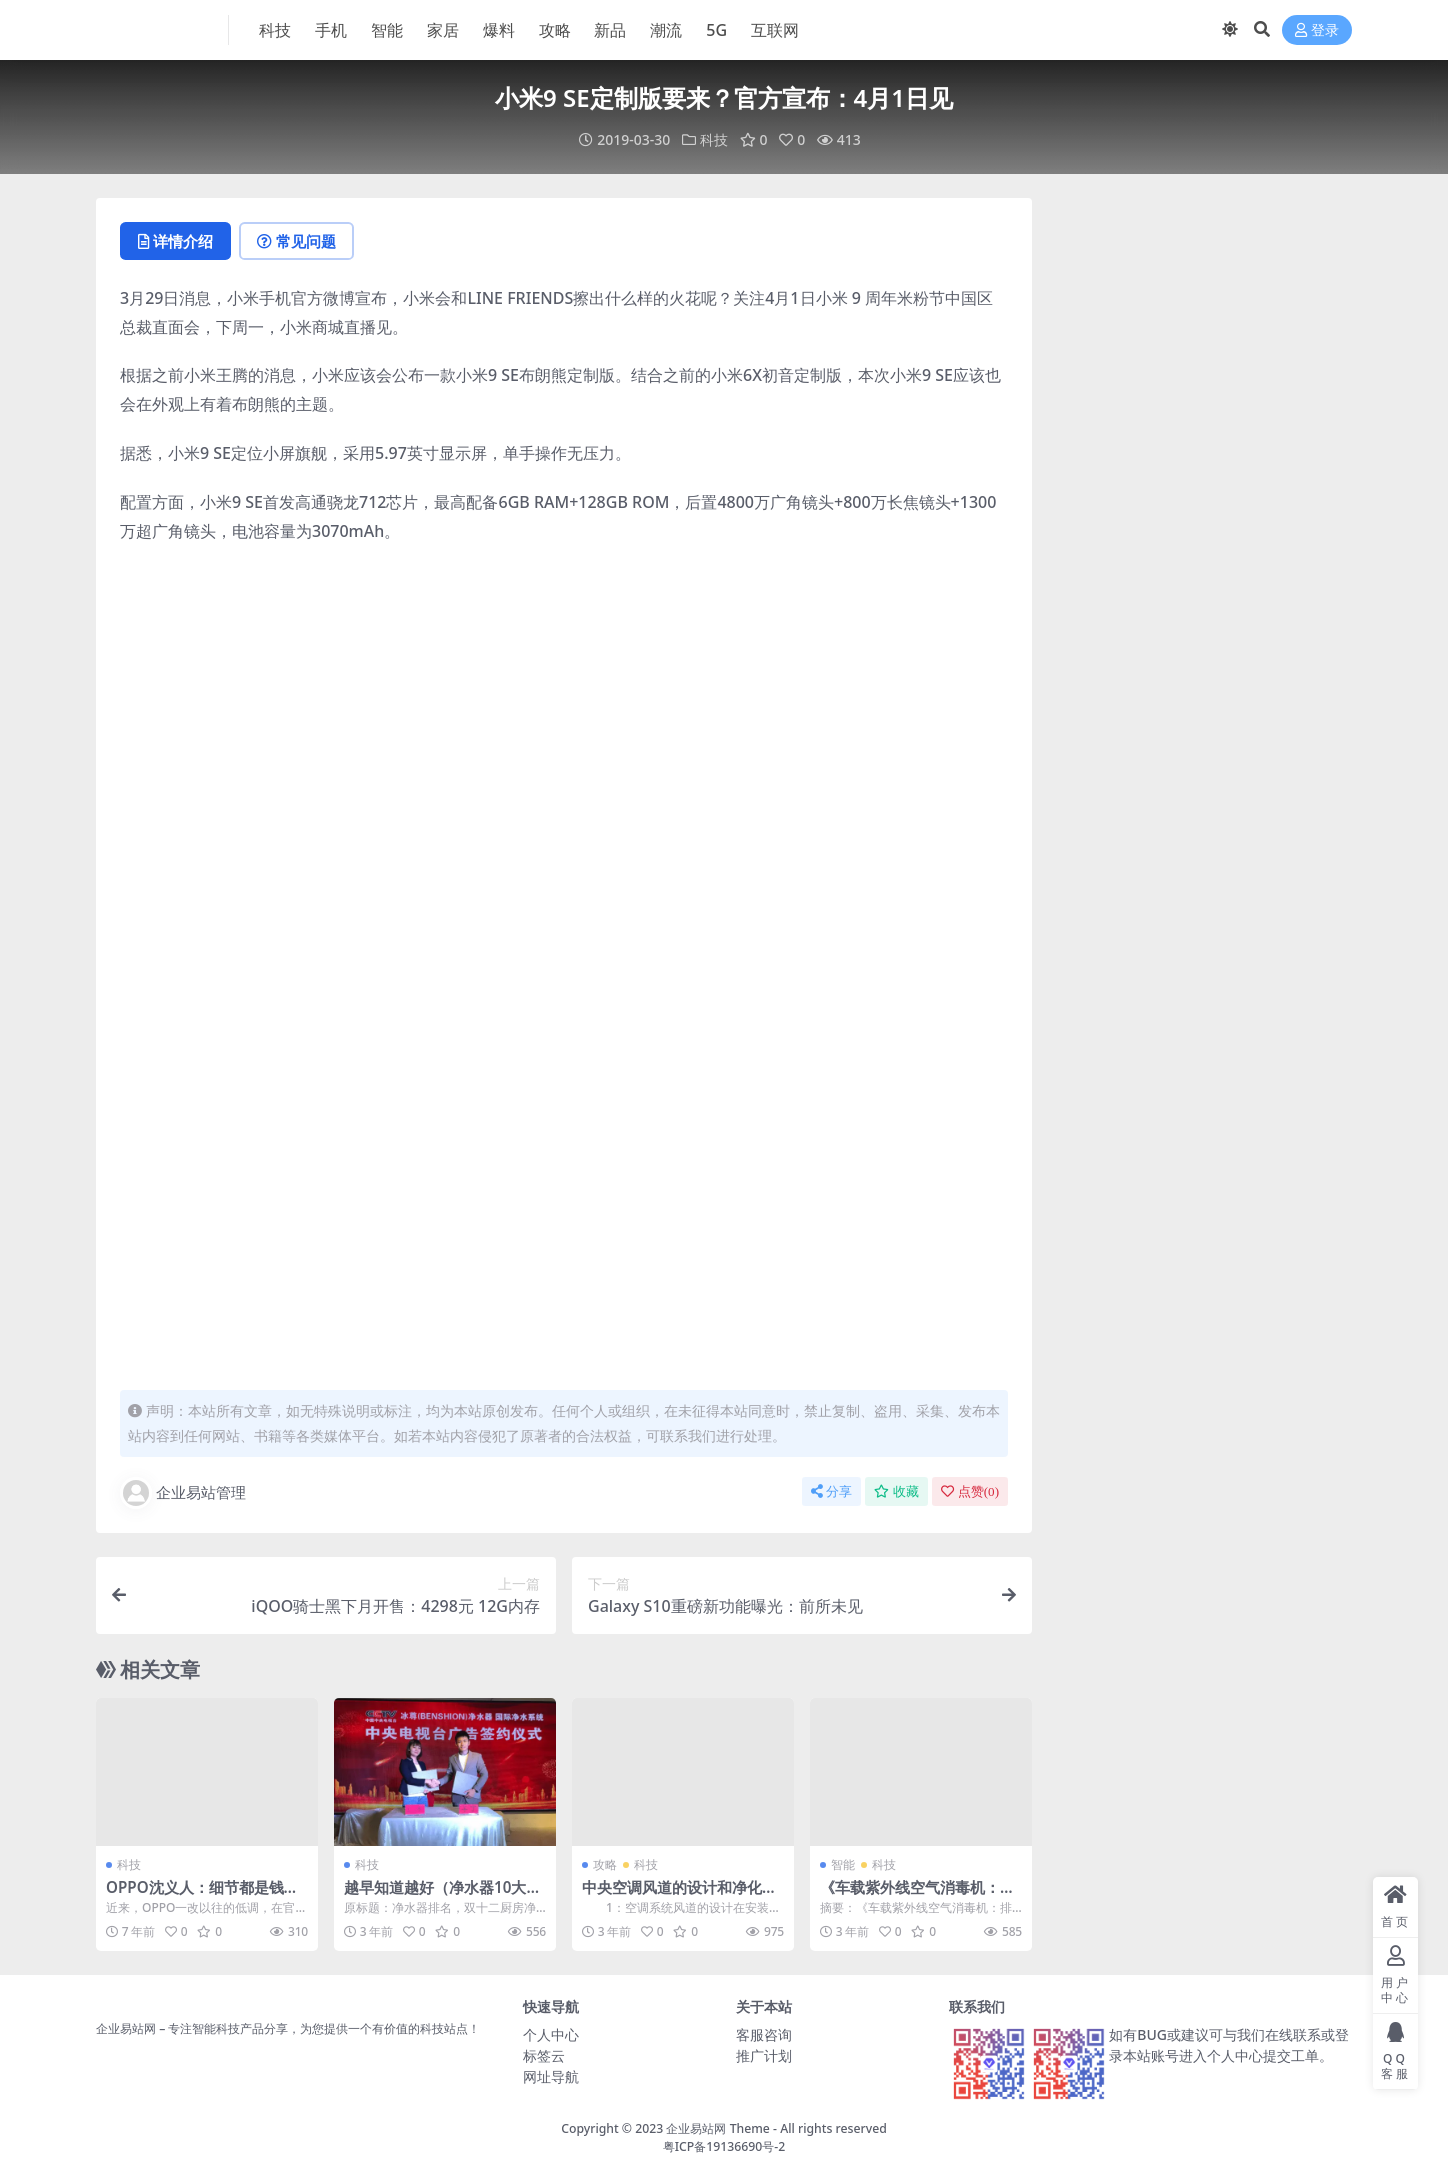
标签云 (544, 2055)
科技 (714, 139)
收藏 (896, 1491)
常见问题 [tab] (296, 241)
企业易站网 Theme (717, 2128)
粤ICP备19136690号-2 (724, 2146)
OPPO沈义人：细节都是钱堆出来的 (202, 1896)
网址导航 (551, 2076)
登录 (1317, 30)
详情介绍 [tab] (175, 241)
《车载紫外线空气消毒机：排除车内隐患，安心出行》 (917, 1896)
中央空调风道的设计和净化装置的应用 (679, 1896)
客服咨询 (764, 2034)
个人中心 (551, 2034)
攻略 (605, 1864)
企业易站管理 (183, 1493)
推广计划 (764, 2055)
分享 (831, 1491)
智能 (843, 1864)
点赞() (970, 1491)
